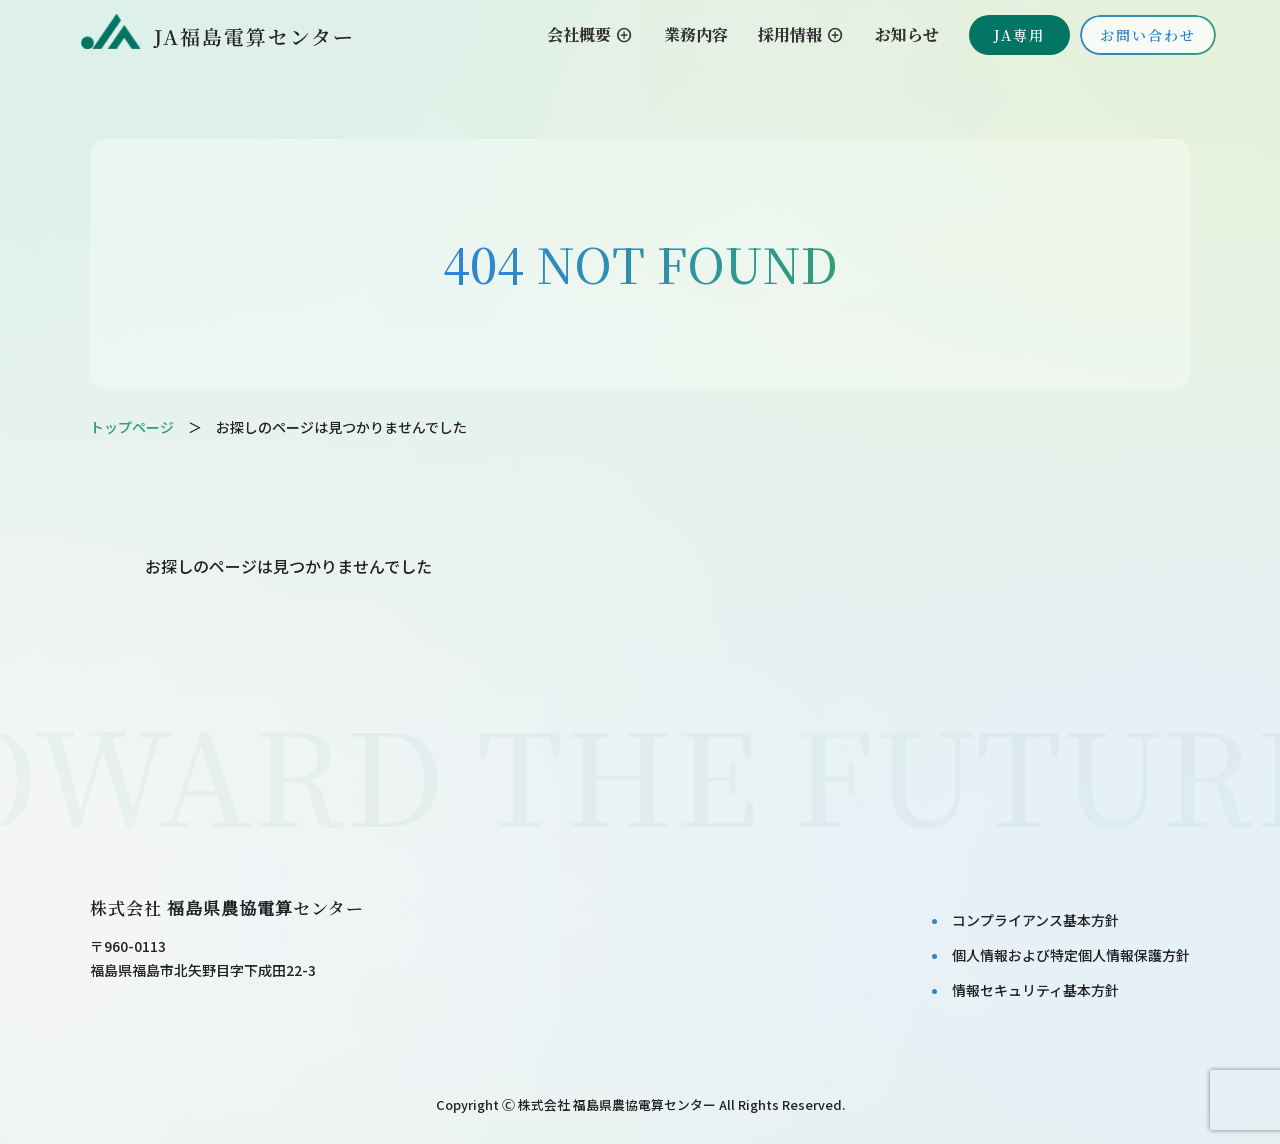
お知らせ (907, 34)
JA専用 (1019, 35)
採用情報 (801, 34)
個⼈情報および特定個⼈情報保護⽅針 (1071, 955)
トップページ (132, 427)
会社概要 (590, 34)
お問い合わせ (1148, 35)
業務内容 (696, 34)
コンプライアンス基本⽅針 (1035, 920)
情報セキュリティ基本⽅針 (1035, 990)
